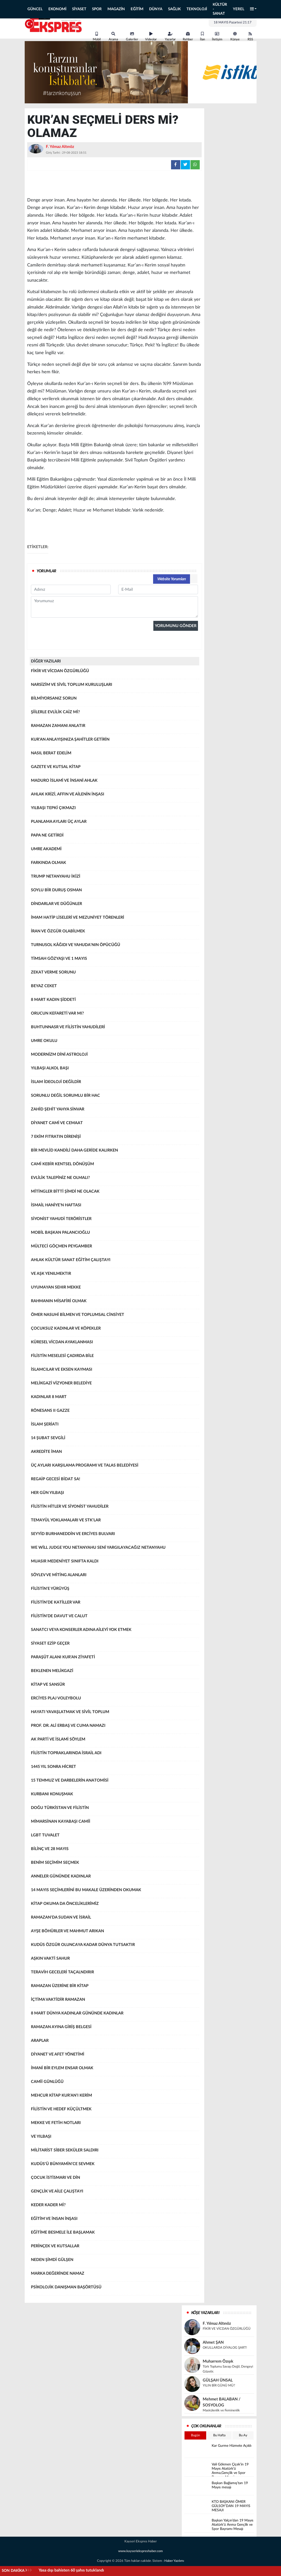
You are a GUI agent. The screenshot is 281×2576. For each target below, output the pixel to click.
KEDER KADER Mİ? (114, 2206)
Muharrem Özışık (218, 2361)
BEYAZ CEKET (114, 987)
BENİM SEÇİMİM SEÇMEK (114, 1864)
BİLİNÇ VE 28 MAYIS (114, 1850)
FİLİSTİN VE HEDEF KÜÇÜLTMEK (114, 2111)
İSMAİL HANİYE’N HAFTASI (114, 1207)
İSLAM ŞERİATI (114, 1426)
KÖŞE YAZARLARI (205, 2313)
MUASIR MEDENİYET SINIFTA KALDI (114, 1563)
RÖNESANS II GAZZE (114, 1412)
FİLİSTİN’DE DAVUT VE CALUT (114, 1617)
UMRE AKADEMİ (114, 850)
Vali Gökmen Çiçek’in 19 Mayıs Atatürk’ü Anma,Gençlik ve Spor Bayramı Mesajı (109, 2570)
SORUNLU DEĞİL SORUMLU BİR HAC (114, 1097)
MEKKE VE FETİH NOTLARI (114, 2124)
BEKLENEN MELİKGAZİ (114, 1672)
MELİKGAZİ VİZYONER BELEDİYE (114, 1385)
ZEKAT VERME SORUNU (114, 974)
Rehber (188, 36)
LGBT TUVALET (114, 1837)
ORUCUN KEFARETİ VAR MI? (114, 1015)
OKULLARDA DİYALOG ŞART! (225, 2347)
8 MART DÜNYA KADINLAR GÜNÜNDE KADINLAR (114, 2015)
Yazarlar (170, 36)
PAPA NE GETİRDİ (114, 837)
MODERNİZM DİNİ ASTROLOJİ (114, 1056)
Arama (113, 36)
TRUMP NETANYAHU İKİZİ (114, 878)
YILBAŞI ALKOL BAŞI (114, 1070)
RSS (250, 36)
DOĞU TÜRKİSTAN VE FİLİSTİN (114, 1809)
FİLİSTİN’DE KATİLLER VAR (114, 1604)
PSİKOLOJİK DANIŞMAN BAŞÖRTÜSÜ (114, 2289)
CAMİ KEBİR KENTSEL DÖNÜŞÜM (114, 1165)
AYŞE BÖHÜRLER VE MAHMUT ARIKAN (114, 1932)
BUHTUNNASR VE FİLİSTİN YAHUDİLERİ (114, 1028)
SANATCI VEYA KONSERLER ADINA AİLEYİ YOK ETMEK (114, 1631)
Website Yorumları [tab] (171, 579)
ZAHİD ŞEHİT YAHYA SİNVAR (114, 1111)
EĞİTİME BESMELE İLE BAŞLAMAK (114, 2234)
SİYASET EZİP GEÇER (114, 1645)
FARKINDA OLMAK (114, 864)
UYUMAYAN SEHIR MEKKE (114, 1289)
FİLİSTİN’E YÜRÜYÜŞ (114, 1590)
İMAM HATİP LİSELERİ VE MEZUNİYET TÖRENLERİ (114, 919)
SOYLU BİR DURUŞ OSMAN (114, 892)
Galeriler (132, 36)
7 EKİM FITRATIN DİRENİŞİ (114, 1138)
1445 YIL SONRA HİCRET (114, 1768)
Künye (235, 36)
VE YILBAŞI (114, 2138)
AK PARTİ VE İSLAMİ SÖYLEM (114, 1741)
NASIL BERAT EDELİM (114, 755)
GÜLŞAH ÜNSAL (218, 2380)
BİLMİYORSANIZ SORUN (114, 700)
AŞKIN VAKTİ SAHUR (114, 1960)
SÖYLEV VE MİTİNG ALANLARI (114, 1576)
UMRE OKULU (114, 1042)
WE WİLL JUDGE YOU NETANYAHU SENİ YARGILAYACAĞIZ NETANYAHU (114, 1549)
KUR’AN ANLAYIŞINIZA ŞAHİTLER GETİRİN (114, 741)
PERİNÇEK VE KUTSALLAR (114, 2248)
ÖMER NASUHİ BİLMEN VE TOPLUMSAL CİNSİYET (114, 1316)
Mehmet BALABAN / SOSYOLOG (221, 2402)
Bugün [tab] (195, 2435)
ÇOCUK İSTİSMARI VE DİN (114, 2179)
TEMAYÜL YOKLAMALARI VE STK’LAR (114, 1522)
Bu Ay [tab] (243, 2435)
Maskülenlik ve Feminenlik (221, 2410)
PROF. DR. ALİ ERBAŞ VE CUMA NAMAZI (114, 1727)
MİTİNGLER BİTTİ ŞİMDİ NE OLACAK (114, 1193)
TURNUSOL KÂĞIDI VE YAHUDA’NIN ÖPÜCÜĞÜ (114, 946)
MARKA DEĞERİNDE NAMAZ (114, 2275)
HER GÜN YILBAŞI (114, 1494)
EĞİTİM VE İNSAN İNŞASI (114, 2220)
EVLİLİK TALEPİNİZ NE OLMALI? (114, 1179)
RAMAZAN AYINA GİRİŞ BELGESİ (114, 2028)
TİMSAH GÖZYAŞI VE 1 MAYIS (114, 960)
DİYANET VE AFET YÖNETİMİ (114, 2056)
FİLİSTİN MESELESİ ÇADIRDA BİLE (114, 1357)
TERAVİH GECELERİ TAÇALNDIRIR (114, 1974)
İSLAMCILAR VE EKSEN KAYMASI (114, 1371)
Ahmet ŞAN (213, 2342)
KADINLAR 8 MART (114, 1398)
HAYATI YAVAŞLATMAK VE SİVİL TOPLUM (114, 1713)
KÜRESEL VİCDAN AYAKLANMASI (114, 1344)
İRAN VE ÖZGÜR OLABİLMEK (114, 933)
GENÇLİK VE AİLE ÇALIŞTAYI (114, 2193)
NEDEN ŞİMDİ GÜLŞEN (114, 2261)
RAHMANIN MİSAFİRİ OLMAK (114, 1302)
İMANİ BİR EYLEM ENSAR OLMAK (114, 2069)
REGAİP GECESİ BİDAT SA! (114, 1480)
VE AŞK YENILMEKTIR (114, 1275)
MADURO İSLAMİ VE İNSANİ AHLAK (114, 782)
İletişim (217, 36)
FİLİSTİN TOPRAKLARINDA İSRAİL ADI (114, 1754)
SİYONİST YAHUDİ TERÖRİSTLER (114, 1220)
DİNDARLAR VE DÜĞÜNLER (114, 905)
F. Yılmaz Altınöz (217, 2323)
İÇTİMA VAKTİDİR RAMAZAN (114, 2001)
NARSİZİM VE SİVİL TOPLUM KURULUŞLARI (114, 686)
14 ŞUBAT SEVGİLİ (114, 1439)
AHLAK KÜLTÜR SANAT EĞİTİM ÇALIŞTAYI (114, 1261)
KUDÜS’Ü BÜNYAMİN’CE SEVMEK (114, 2165)
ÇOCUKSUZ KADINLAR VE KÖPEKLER (114, 1330)
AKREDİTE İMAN (114, 1453)
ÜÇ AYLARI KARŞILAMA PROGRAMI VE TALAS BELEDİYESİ (114, 1467)
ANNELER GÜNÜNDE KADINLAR (114, 1878)
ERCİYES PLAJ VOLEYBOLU (114, 1700)
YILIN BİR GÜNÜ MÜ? (219, 2385)
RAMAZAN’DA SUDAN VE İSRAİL (114, 1919)
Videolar (151, 36)
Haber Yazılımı (174, 2561)
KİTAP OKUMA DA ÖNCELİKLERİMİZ (114, 1905)
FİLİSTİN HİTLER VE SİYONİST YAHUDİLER (114, 1508)
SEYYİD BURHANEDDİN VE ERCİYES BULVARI (114, 1535)
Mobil (97, 36)
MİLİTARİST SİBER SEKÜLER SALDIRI (114, 2152)
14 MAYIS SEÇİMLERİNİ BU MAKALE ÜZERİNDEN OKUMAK (114, 1891)
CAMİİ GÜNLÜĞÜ (114, 2083)
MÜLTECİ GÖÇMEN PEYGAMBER (114, 1248)
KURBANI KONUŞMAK (114, 1796)
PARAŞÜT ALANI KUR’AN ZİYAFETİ (114, 1659)
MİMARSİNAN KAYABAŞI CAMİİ (114, 1823)
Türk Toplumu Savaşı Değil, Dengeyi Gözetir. (228, 2369)
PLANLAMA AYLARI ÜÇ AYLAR (114, 823)
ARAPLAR (114, 2042)
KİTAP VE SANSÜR (114, 1686)
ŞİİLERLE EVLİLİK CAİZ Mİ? (114, 713)
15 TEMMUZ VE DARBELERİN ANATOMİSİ (114, 1782)
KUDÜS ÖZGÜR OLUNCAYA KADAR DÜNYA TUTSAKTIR (114, 1946)
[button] (253, 9)
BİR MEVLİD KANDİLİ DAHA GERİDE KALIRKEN (114, 1152)
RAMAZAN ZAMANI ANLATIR (114, 727)
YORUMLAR (46, 571)
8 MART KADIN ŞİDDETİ (114, 1001)
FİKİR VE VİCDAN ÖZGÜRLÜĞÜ (114, 672)
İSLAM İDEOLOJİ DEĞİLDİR (114, 1083)
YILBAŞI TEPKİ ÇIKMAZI (114, 809)
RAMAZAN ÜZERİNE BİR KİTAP (114, 1987)
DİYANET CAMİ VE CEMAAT (114, 1124)
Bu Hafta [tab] (219, 2435)
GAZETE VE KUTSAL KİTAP (114, 768)
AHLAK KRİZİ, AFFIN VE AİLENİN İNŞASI (114, 796)
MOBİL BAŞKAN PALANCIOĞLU (114, 1234)
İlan (202, 36)
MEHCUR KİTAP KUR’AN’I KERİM (114, 2097)
